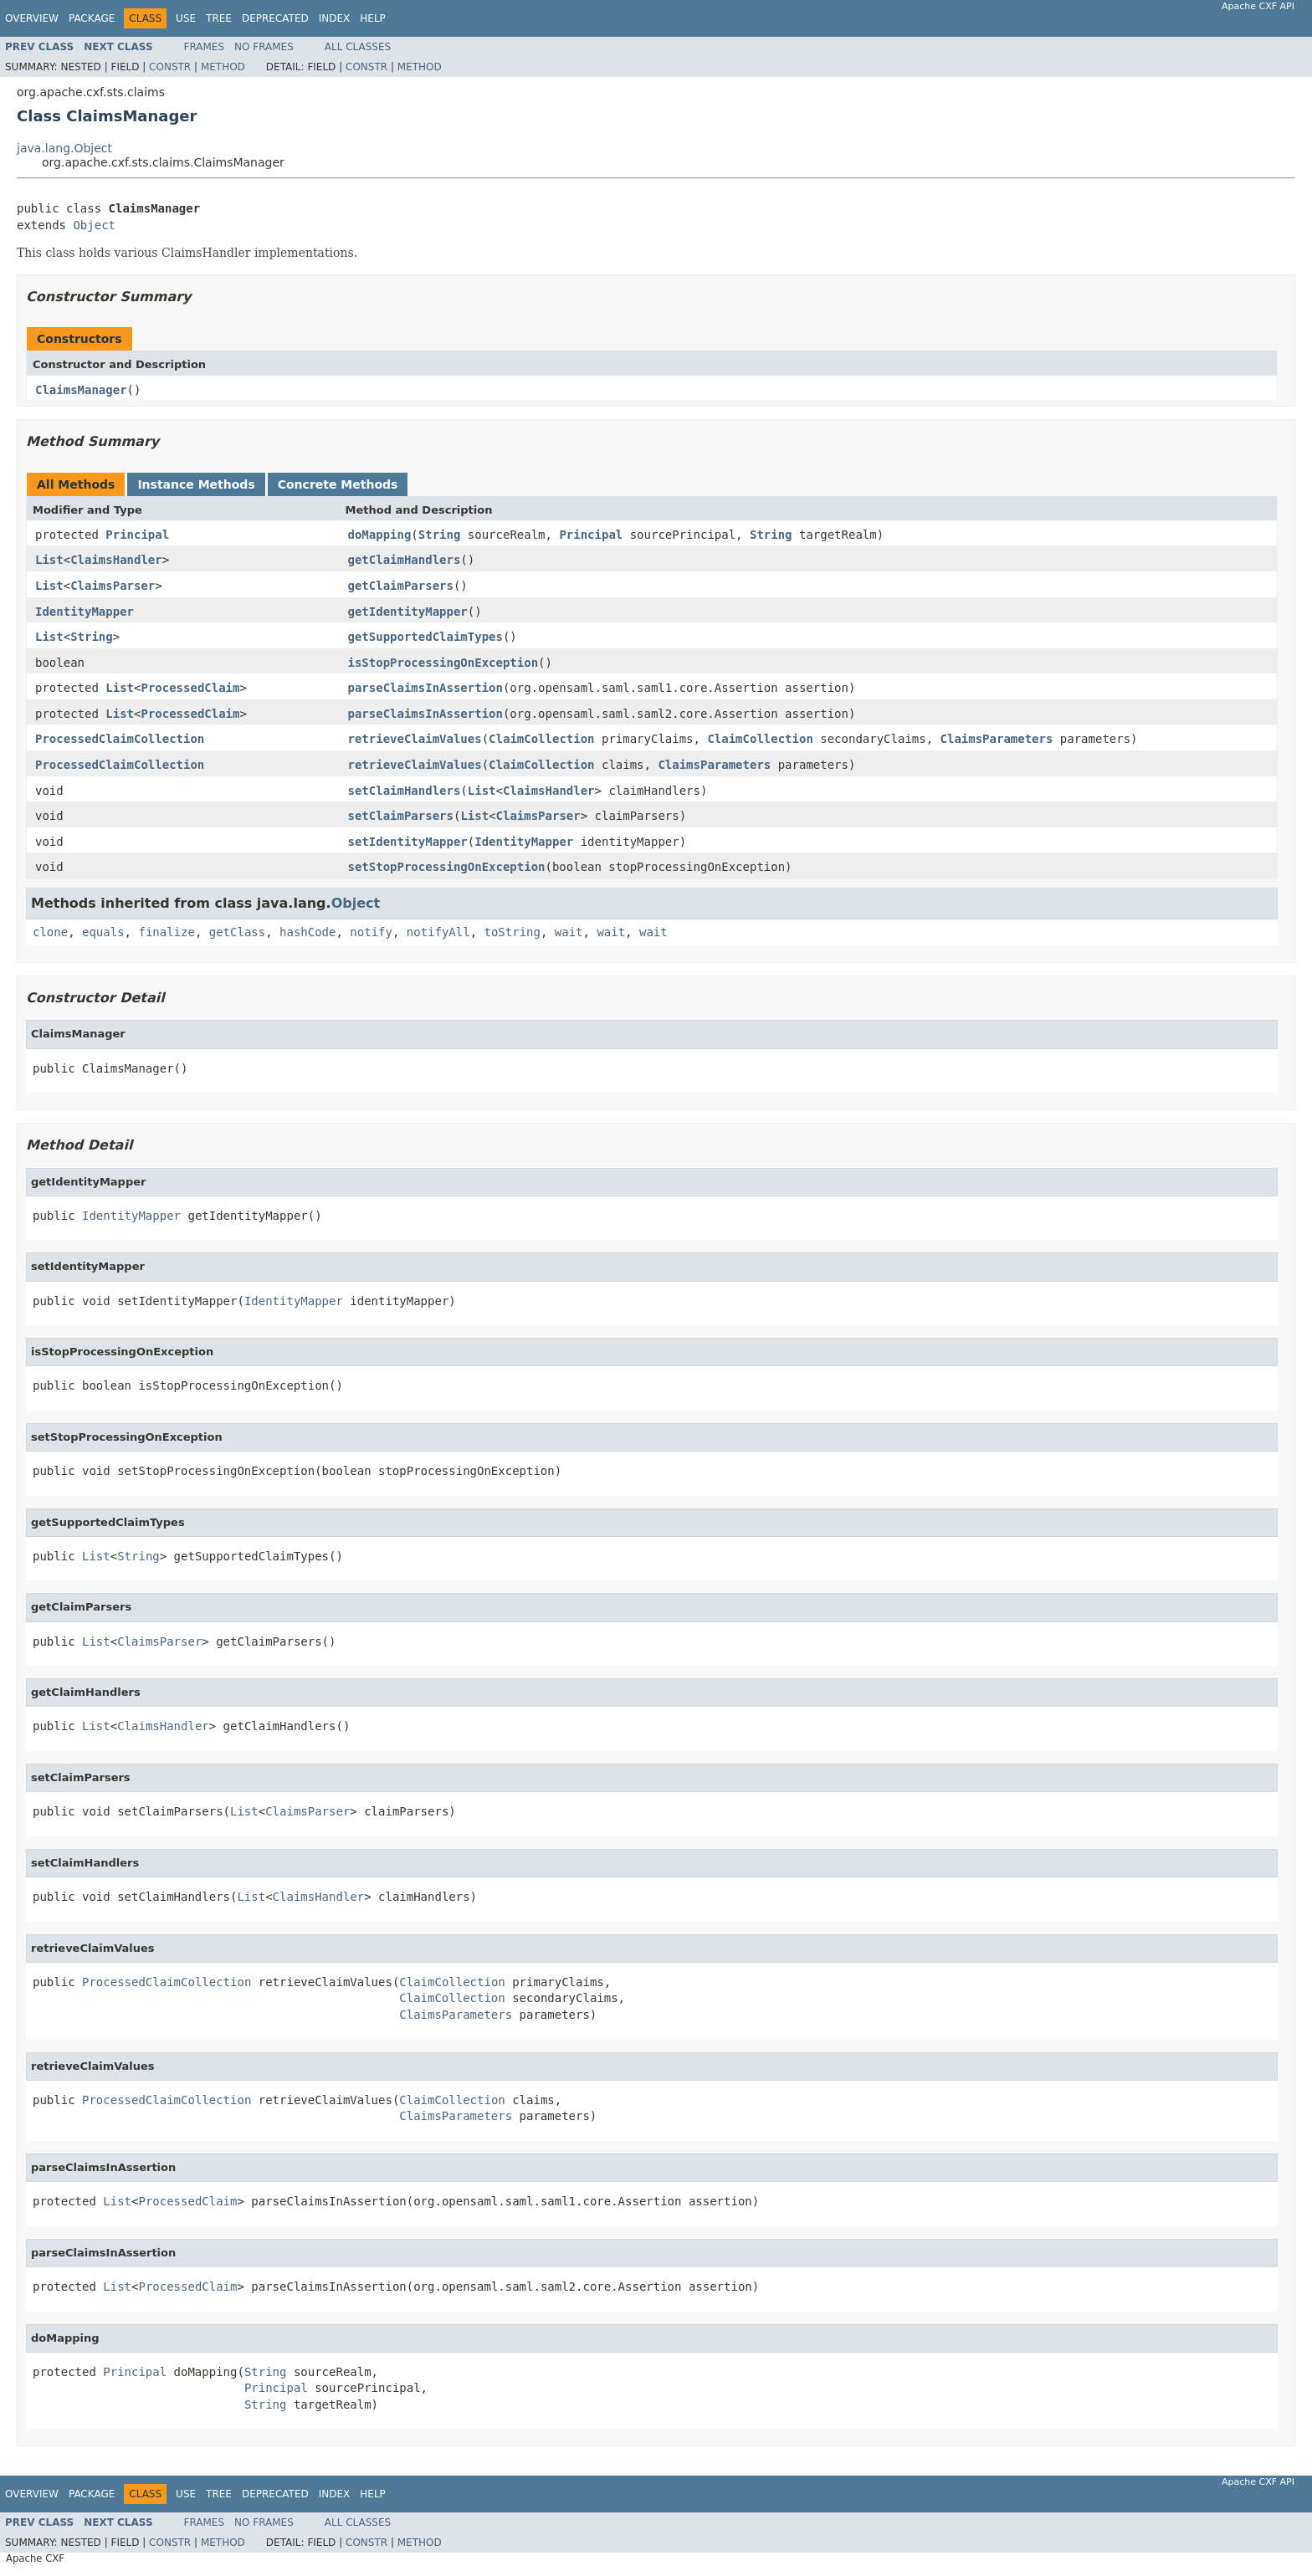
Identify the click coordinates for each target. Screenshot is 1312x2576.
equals (103, 932)
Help (373, 18)
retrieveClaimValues (415, 738)
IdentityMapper (84, 611)
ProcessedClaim (190, 687)
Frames (204, 47)
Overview (32, 18)
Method (223, 67)
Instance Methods (195, 484)
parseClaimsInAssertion (425, 687)
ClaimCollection (541, 738)
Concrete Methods (338, 484)
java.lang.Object (64, 148)
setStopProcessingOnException (447, 866)
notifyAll (438, 932)
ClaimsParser (112, 585)
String (439, 534)
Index (335, 18)
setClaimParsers (401, 815)
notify (371, 932)
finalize (166, 932)
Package (92, 18)
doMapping (380, 534)
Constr (170, 67)
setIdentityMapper (408, 841)
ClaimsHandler (116, 559)
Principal (137, 534)
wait (569, 932)
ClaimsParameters (996, 738)
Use (186, 18)
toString (512, 932)
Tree (219, 18)
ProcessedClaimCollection (119, 738)
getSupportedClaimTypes (425, 636)
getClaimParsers (401, 585)
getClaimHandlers (404, 559)
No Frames (264, 47)
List (49, 559)
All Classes (358, 47)
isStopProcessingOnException (443, 662)
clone (50, 932)
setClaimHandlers (404, 790)
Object (94, 225)
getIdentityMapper (408, 611)
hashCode (307, 932)
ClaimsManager (81, 390)
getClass (237, 932)
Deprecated (275, 18)
